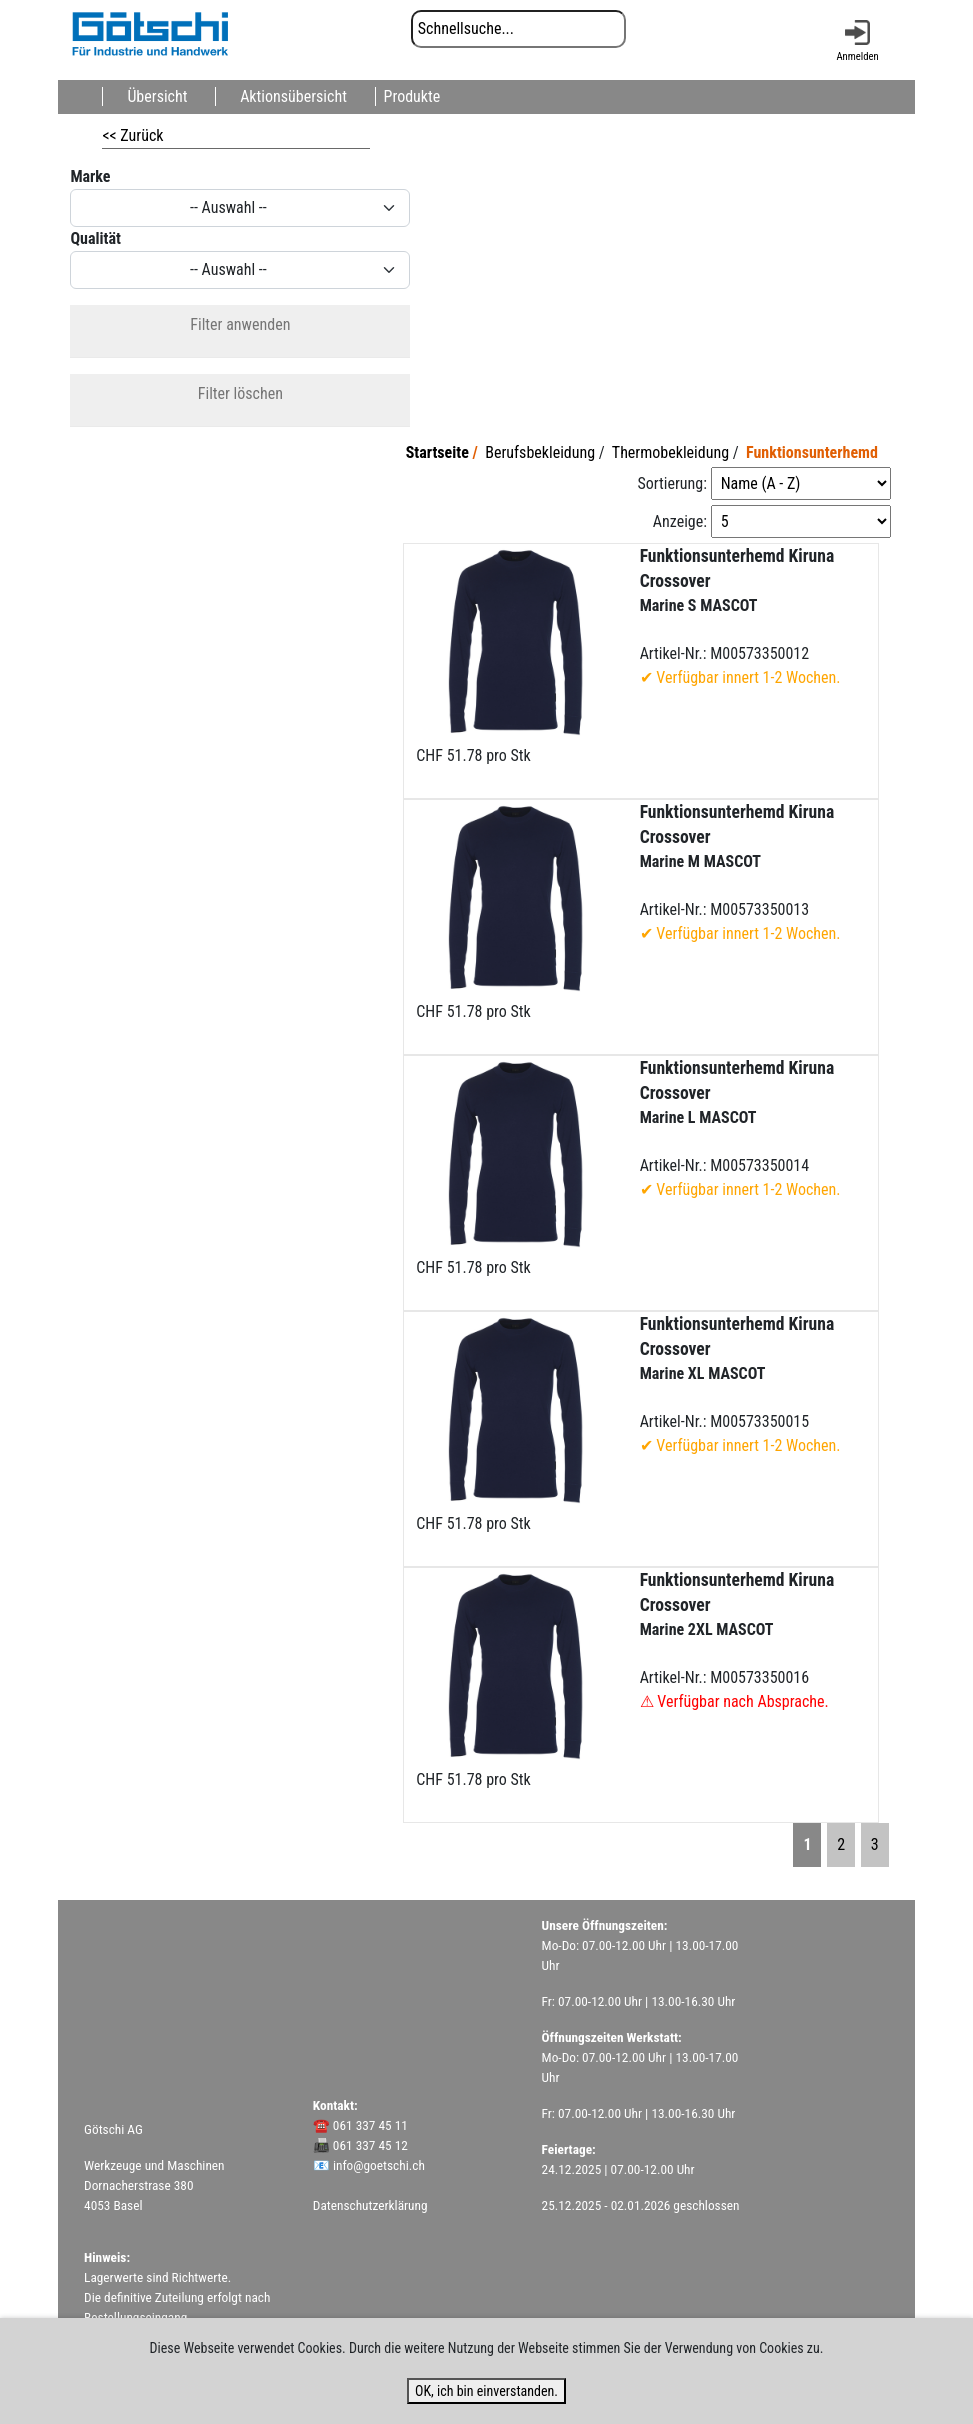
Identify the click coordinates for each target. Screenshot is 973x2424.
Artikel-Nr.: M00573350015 (740, 1384)
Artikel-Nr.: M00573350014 (740, 1128)
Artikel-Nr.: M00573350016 (737, 1640)
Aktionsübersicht (293, 96)
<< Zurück (132, 135)
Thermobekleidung (670, 452)
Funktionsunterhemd (812, 452)
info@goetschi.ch (379, 2165)
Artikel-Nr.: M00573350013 (740, 872)
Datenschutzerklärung (370, 2205)
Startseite (437, 452)
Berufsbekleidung (540, 452)
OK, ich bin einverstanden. (486, 2391)
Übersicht (157, 96)
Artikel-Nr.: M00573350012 (740, 616)
